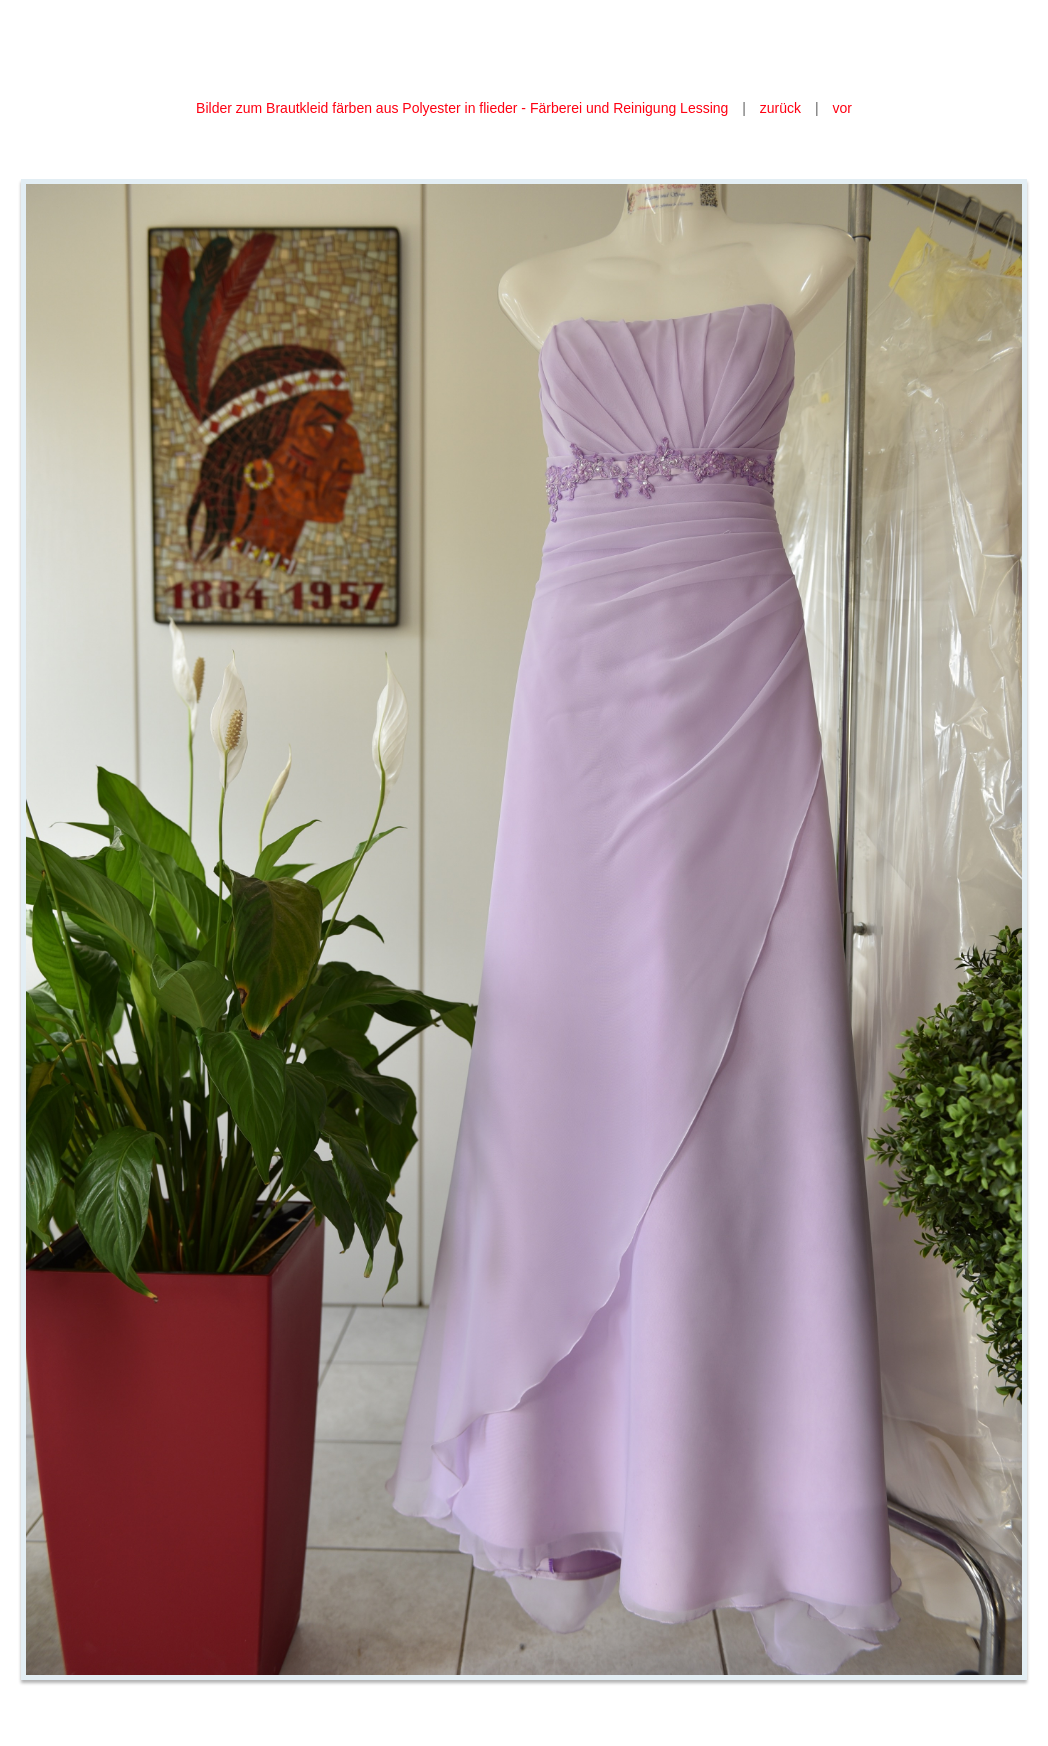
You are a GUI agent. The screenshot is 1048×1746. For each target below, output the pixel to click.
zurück (780, 108)
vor (841, 108)
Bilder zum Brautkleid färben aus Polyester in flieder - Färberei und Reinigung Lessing (464, 108)
